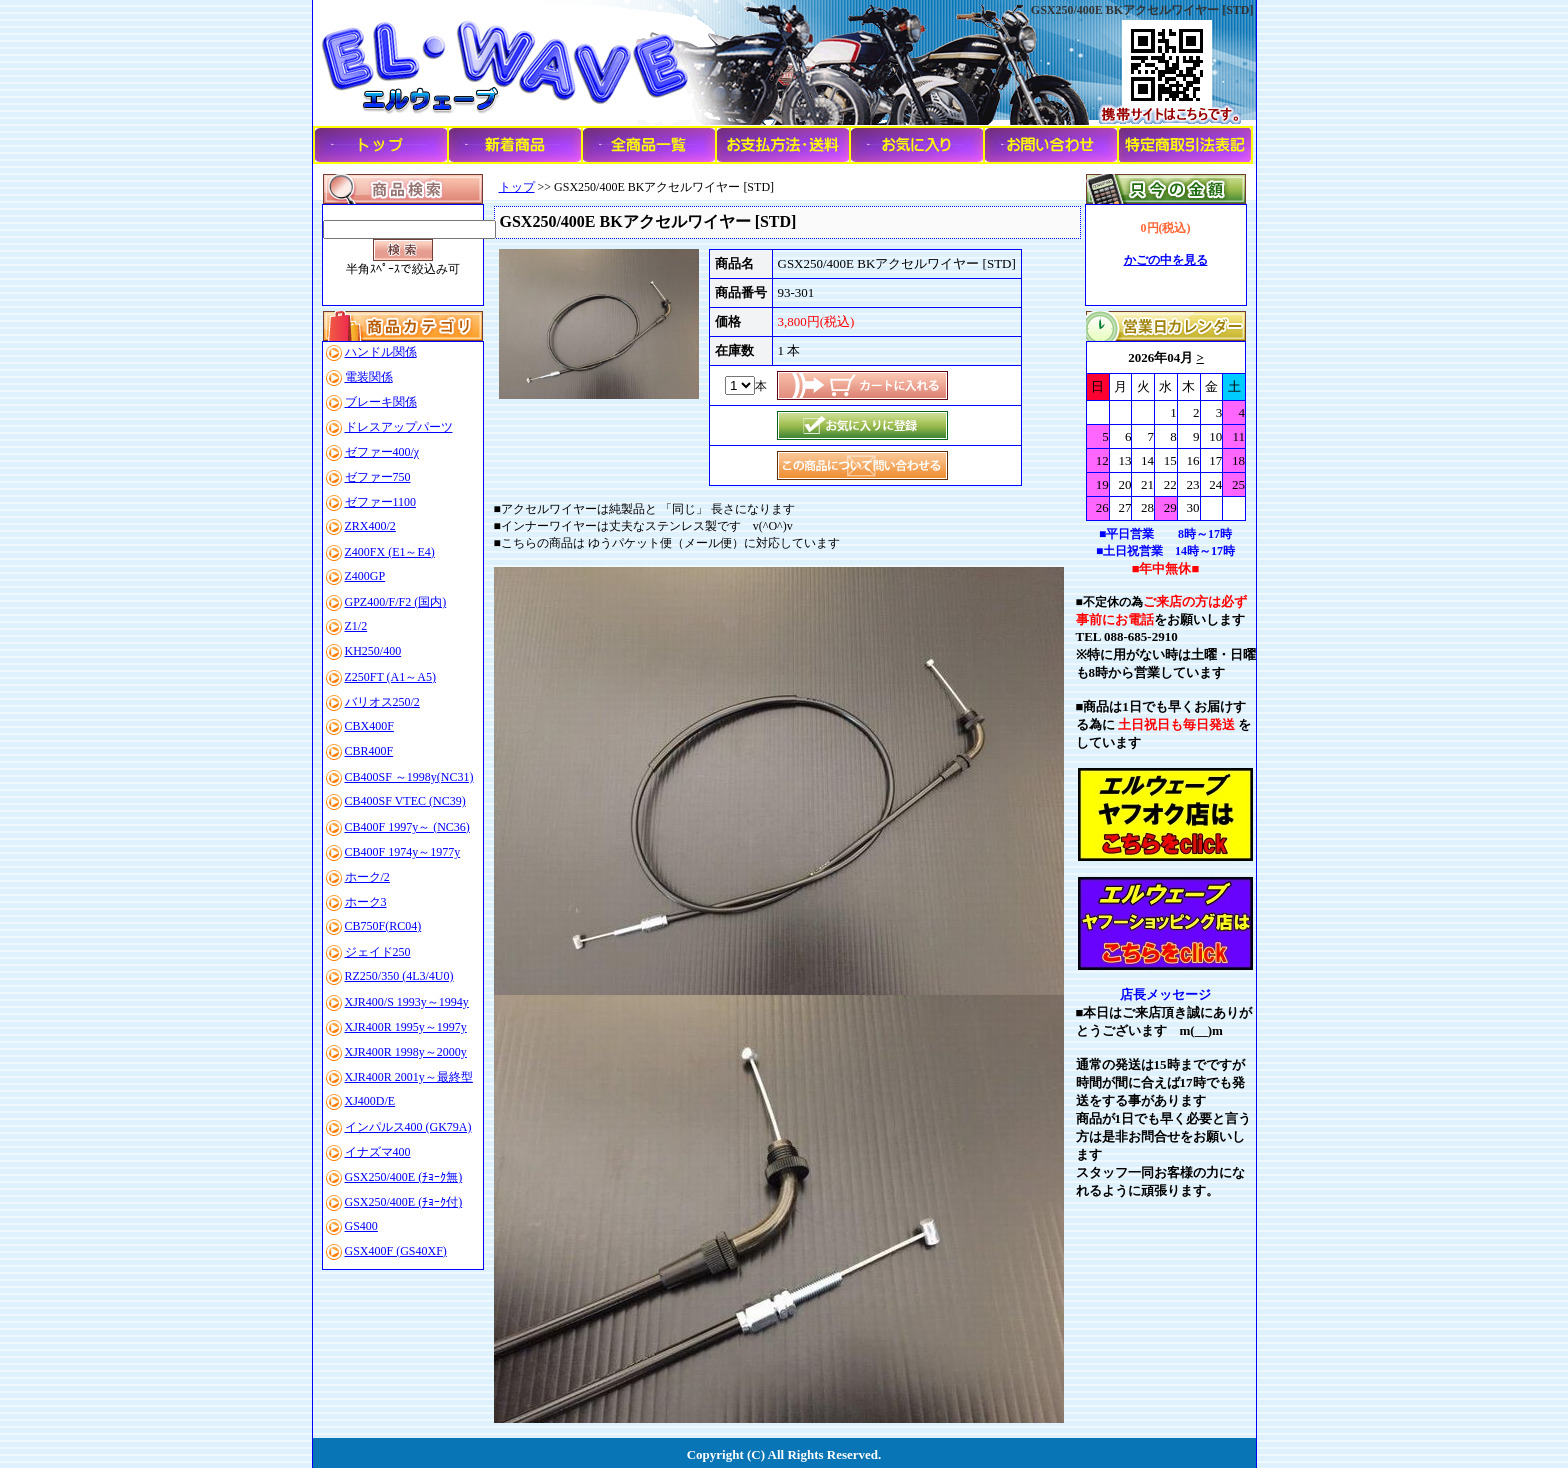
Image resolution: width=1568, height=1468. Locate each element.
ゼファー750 (378, 477)
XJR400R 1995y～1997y (406, 1027)
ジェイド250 (378, 952)
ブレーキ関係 (381, 402)
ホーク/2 (367, 877)
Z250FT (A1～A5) (390, 677)
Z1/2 (356, 626)
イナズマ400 (378, 1152)
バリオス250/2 (382, 702)
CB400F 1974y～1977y (403, 852)
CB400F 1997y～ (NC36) (407, 827)
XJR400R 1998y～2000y (406, 1052)
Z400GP (365, 576)
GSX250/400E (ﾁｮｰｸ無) (404, 1177)
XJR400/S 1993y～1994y (407, 1002)
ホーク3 (366, 902)
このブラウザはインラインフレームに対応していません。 (1166, 431)
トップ (517, 187)
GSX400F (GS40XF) (396, 1251)
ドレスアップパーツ (399, 427)
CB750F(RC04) (383, 926)
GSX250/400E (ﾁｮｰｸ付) (404, 1202)
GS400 (361, 1226)
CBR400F (369, 751)
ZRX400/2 (370, 526)
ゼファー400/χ (382, 452)
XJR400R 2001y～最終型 (409, 1077)
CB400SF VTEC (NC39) (405, 801)
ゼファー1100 (381, 502)
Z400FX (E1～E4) (390, 552)
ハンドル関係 (381, 352)
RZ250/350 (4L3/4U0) (399, 976)
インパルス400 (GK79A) (408, 1127)
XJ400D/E (370, 1101)
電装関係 (369, 377)
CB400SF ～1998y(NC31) (409, 777)
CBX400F (369, 726)
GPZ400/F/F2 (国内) (396, 602)
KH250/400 (373, 651)
